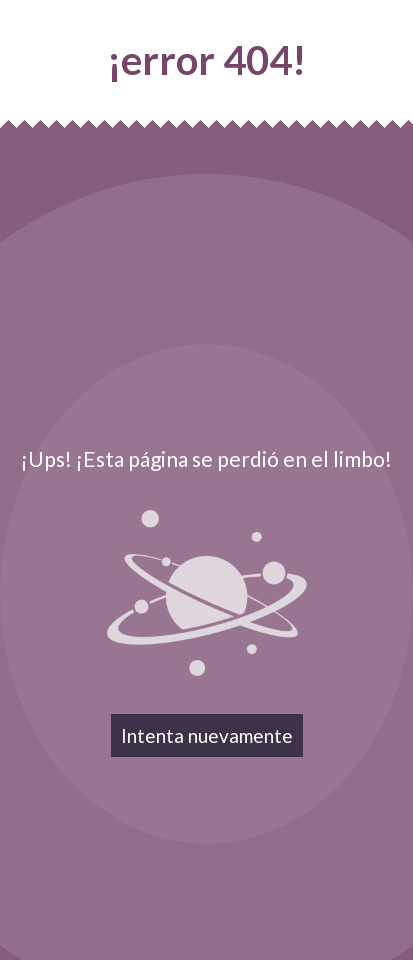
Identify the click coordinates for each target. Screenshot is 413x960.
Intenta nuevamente (207, 735)
